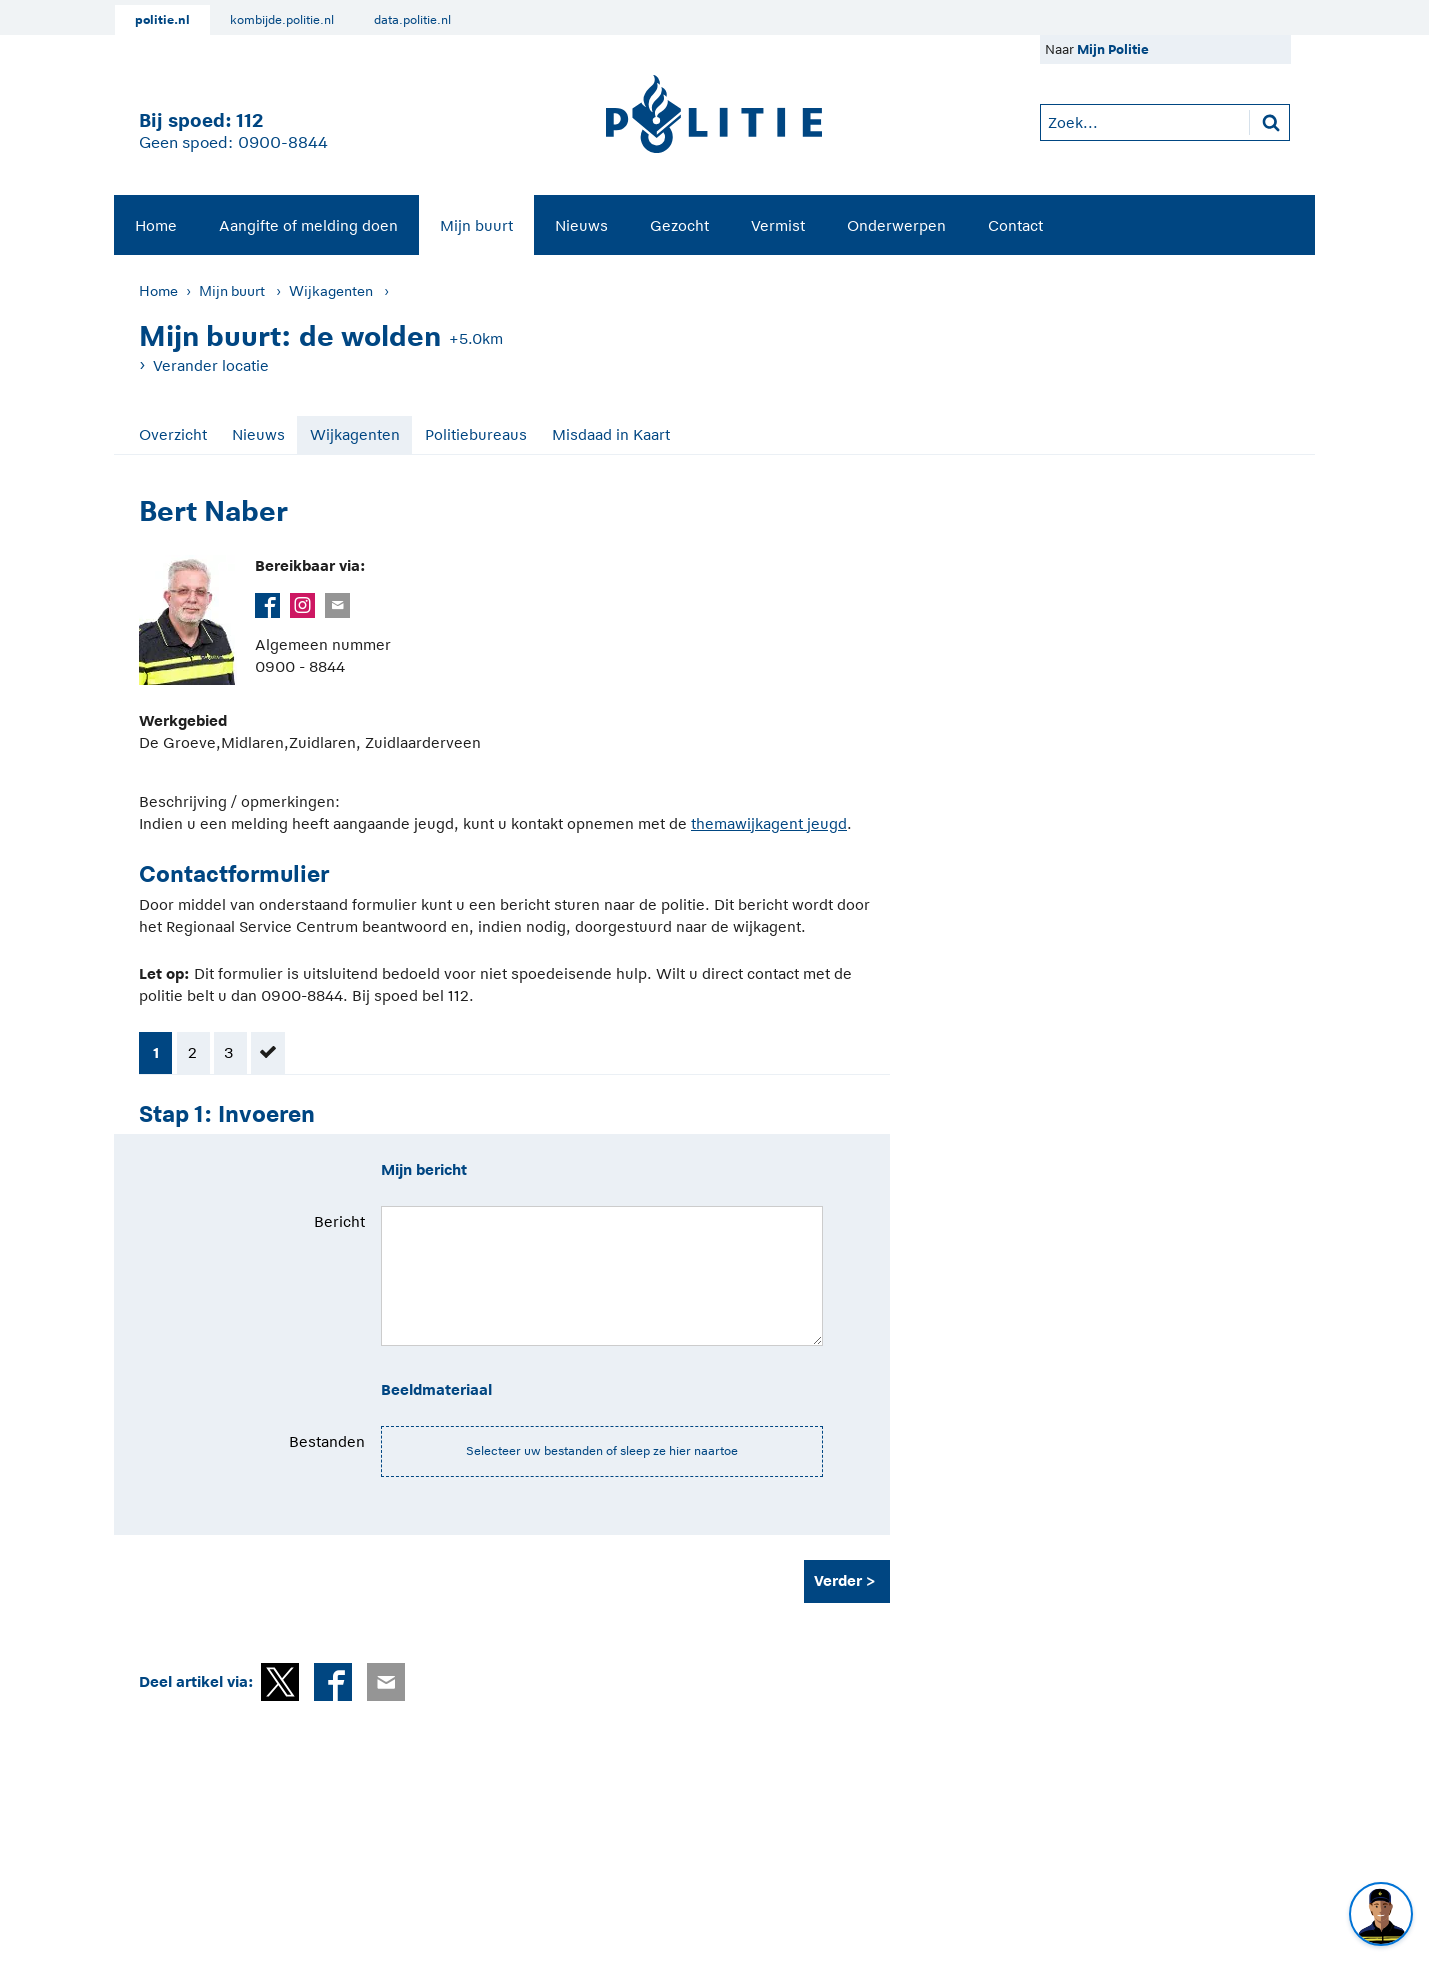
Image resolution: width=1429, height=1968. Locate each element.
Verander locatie (211, 365)
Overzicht (173, 434)
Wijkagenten (331, 291)
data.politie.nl (412, 20)
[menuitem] (156, 225)
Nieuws (581, 225)
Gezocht (679, 225)
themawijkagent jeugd (769, 823)
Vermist (778, 225)
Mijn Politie (1113, 49)
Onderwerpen (896, 225)
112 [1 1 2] (249, 120)
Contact (1015, 225)
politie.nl (162, 20)
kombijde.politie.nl (282, 20)
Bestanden (327, 1441)
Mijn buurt (476, 225)
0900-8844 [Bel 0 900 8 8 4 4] (283, 143)
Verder (838, 1580)
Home (156, 225)
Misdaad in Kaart (611, 434)
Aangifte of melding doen (308, 225)
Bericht (339, 1221)
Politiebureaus (476, 434)
